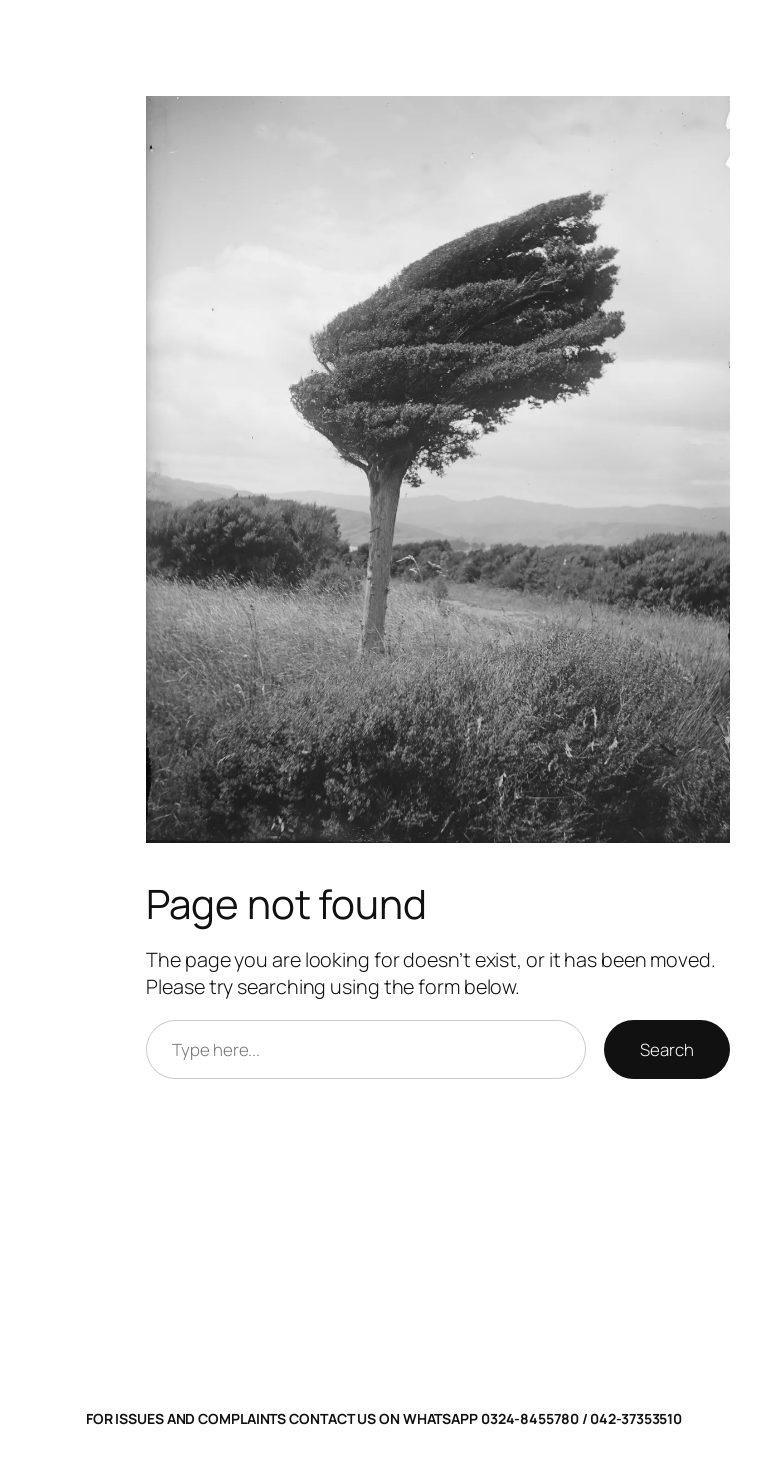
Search (666, 1049)
